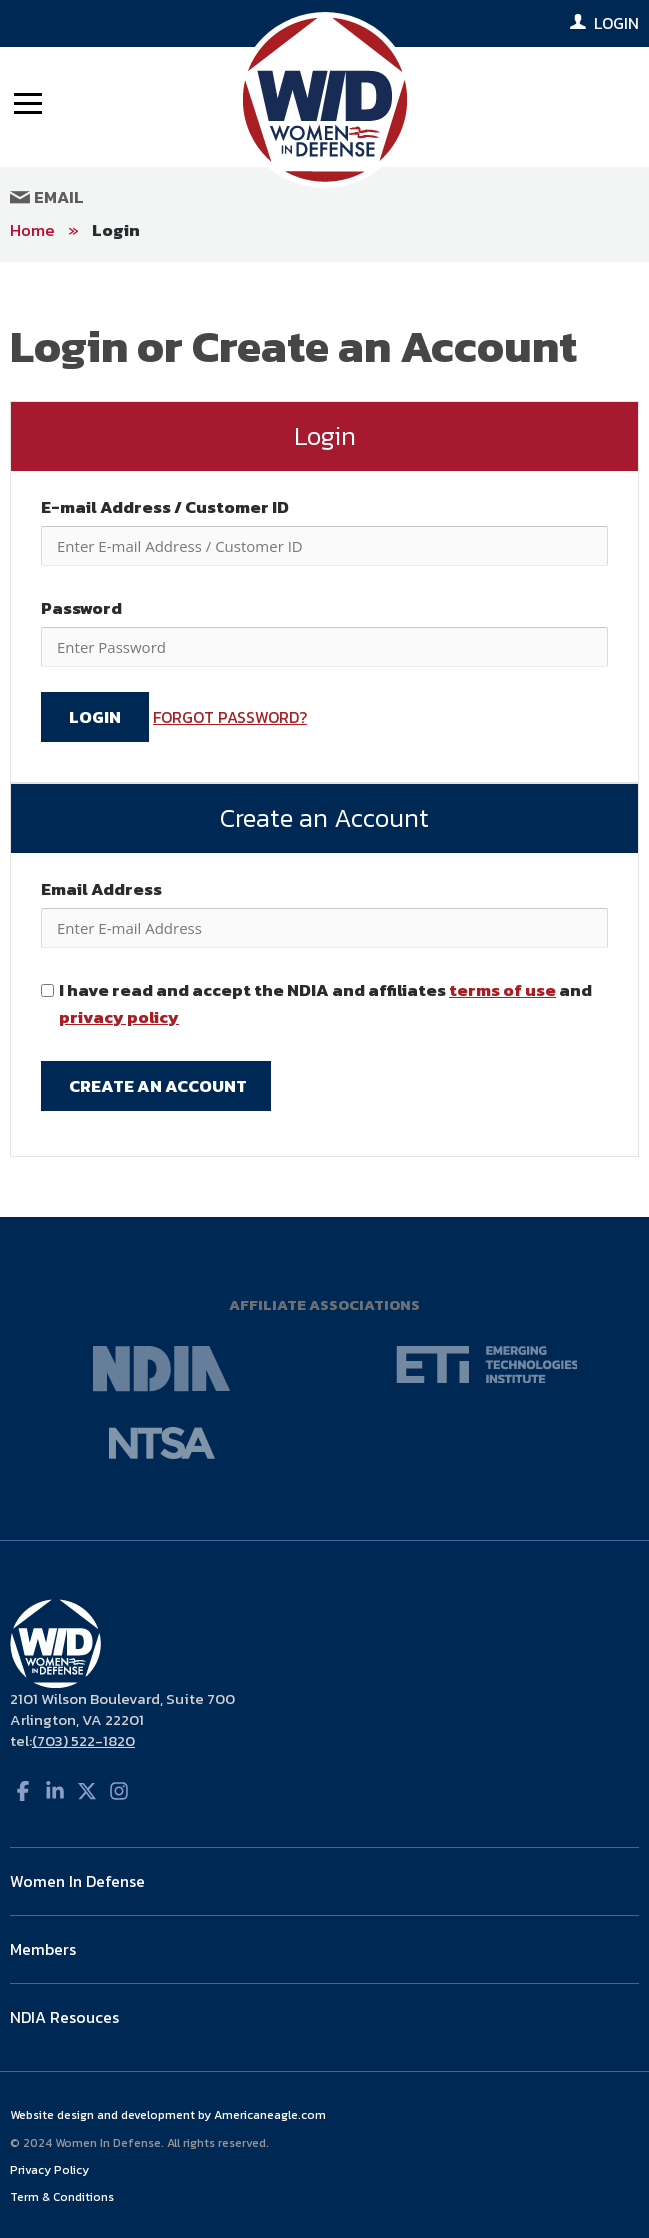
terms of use (502, 990)
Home (32, 230)
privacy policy (119, 1017)
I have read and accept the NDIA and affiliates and (325, 1003)
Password (81, 608)
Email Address (101, 889)
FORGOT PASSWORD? (230, 717)
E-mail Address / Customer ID (165, 507)
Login (116, 230)
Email (47, 197)
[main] (324, 740)
